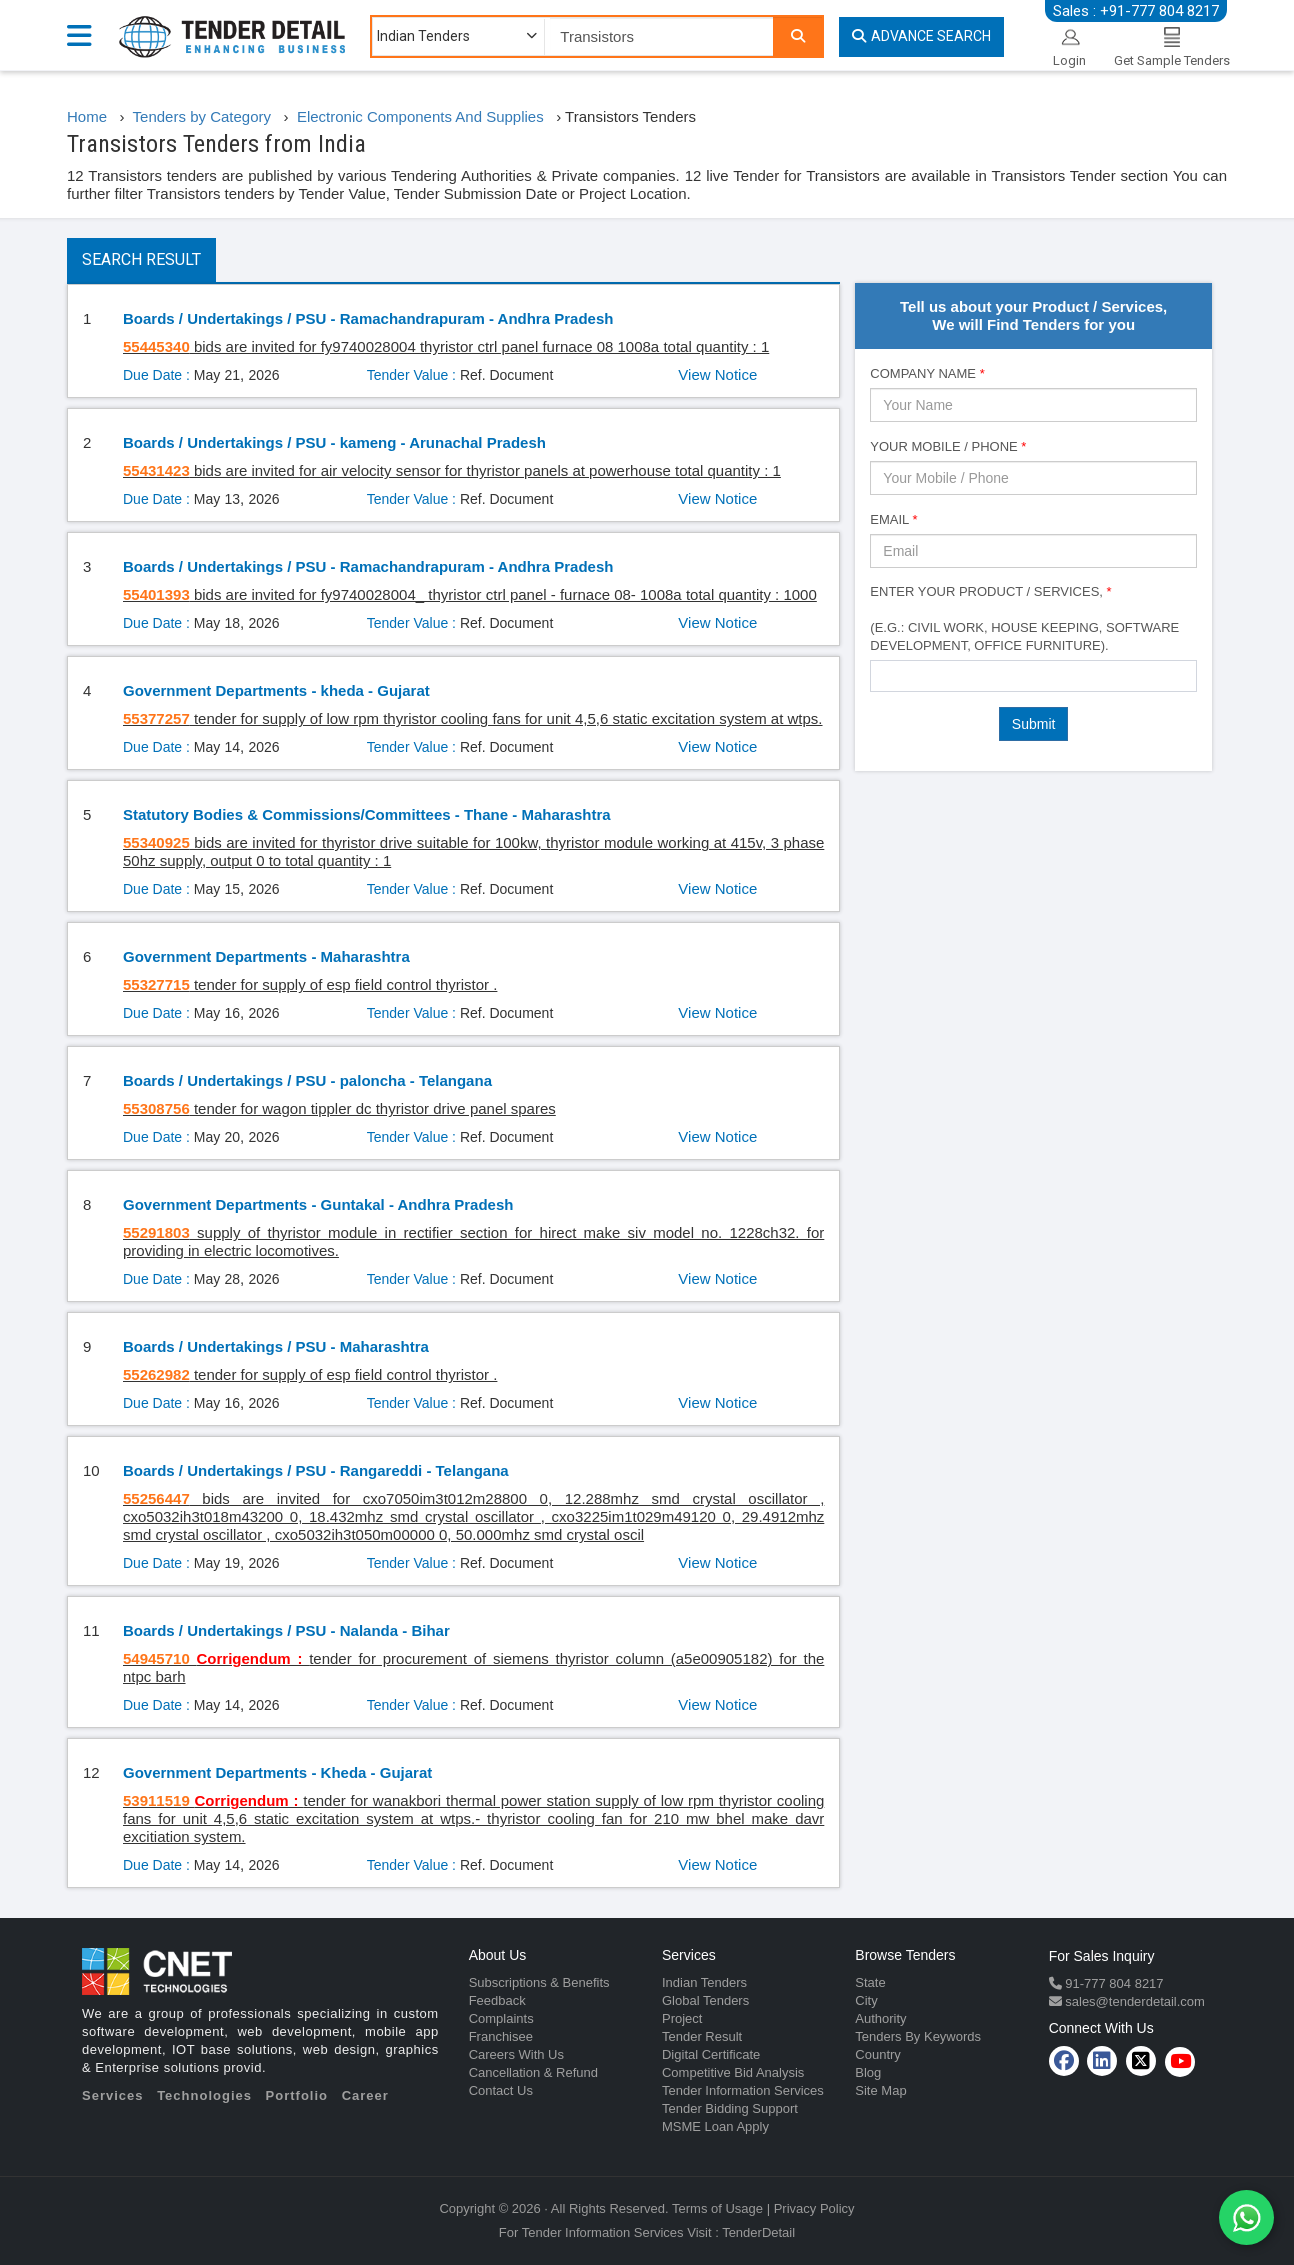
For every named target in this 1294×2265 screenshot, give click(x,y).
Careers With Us (516, 2054)
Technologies (204, 2095)
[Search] (798, 36)
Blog (868, 2072)
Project (682, 2018)
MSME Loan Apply (715, 2126)
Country (878, 2054)
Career (365, 2095)
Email (893, 519)
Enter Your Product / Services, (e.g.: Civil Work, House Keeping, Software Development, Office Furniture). (1024, 618)
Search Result (141, 259)
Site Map (880, 2090)
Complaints (501, 2018)
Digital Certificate (711, 2054)
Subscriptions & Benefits (539, 1982)
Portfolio (297, 2095)
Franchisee (501, 2036)
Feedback (497, 2000)
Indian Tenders (704, 1982)
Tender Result (702, 2036)
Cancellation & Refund (533, 2072)
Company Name (927, 373)
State (870, 1982)
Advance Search (921, 36)
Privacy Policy (814, 2208)
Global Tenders (705, 2000)
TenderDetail (758, 2232)
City (866, 2000)
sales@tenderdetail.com (1133, 2001)
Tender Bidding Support (730, 2108)
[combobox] (1033, 676)
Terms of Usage (717, 2208)
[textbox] (881, 675)
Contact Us (501, 2090)
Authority (880, 2018)
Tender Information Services (743, 2090)
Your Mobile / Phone (948, 446)
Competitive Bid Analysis (733, 2072)
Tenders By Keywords (918, 2036)
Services (113, 2095)
